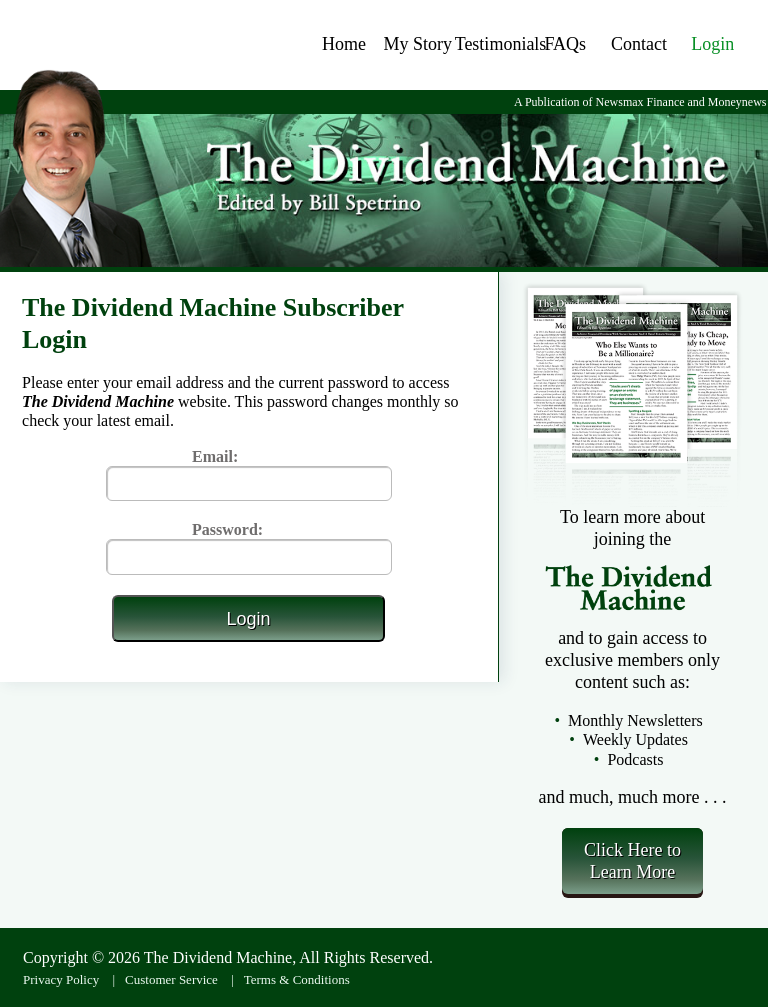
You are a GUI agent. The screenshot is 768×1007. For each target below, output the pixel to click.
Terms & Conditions (297, 979)
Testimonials (501, 44)
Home (344, 44)
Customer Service (171, 979)
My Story (418, 44)
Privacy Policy (61, 979)
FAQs (565, 44)
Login (712, 44)
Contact (639, 44)
